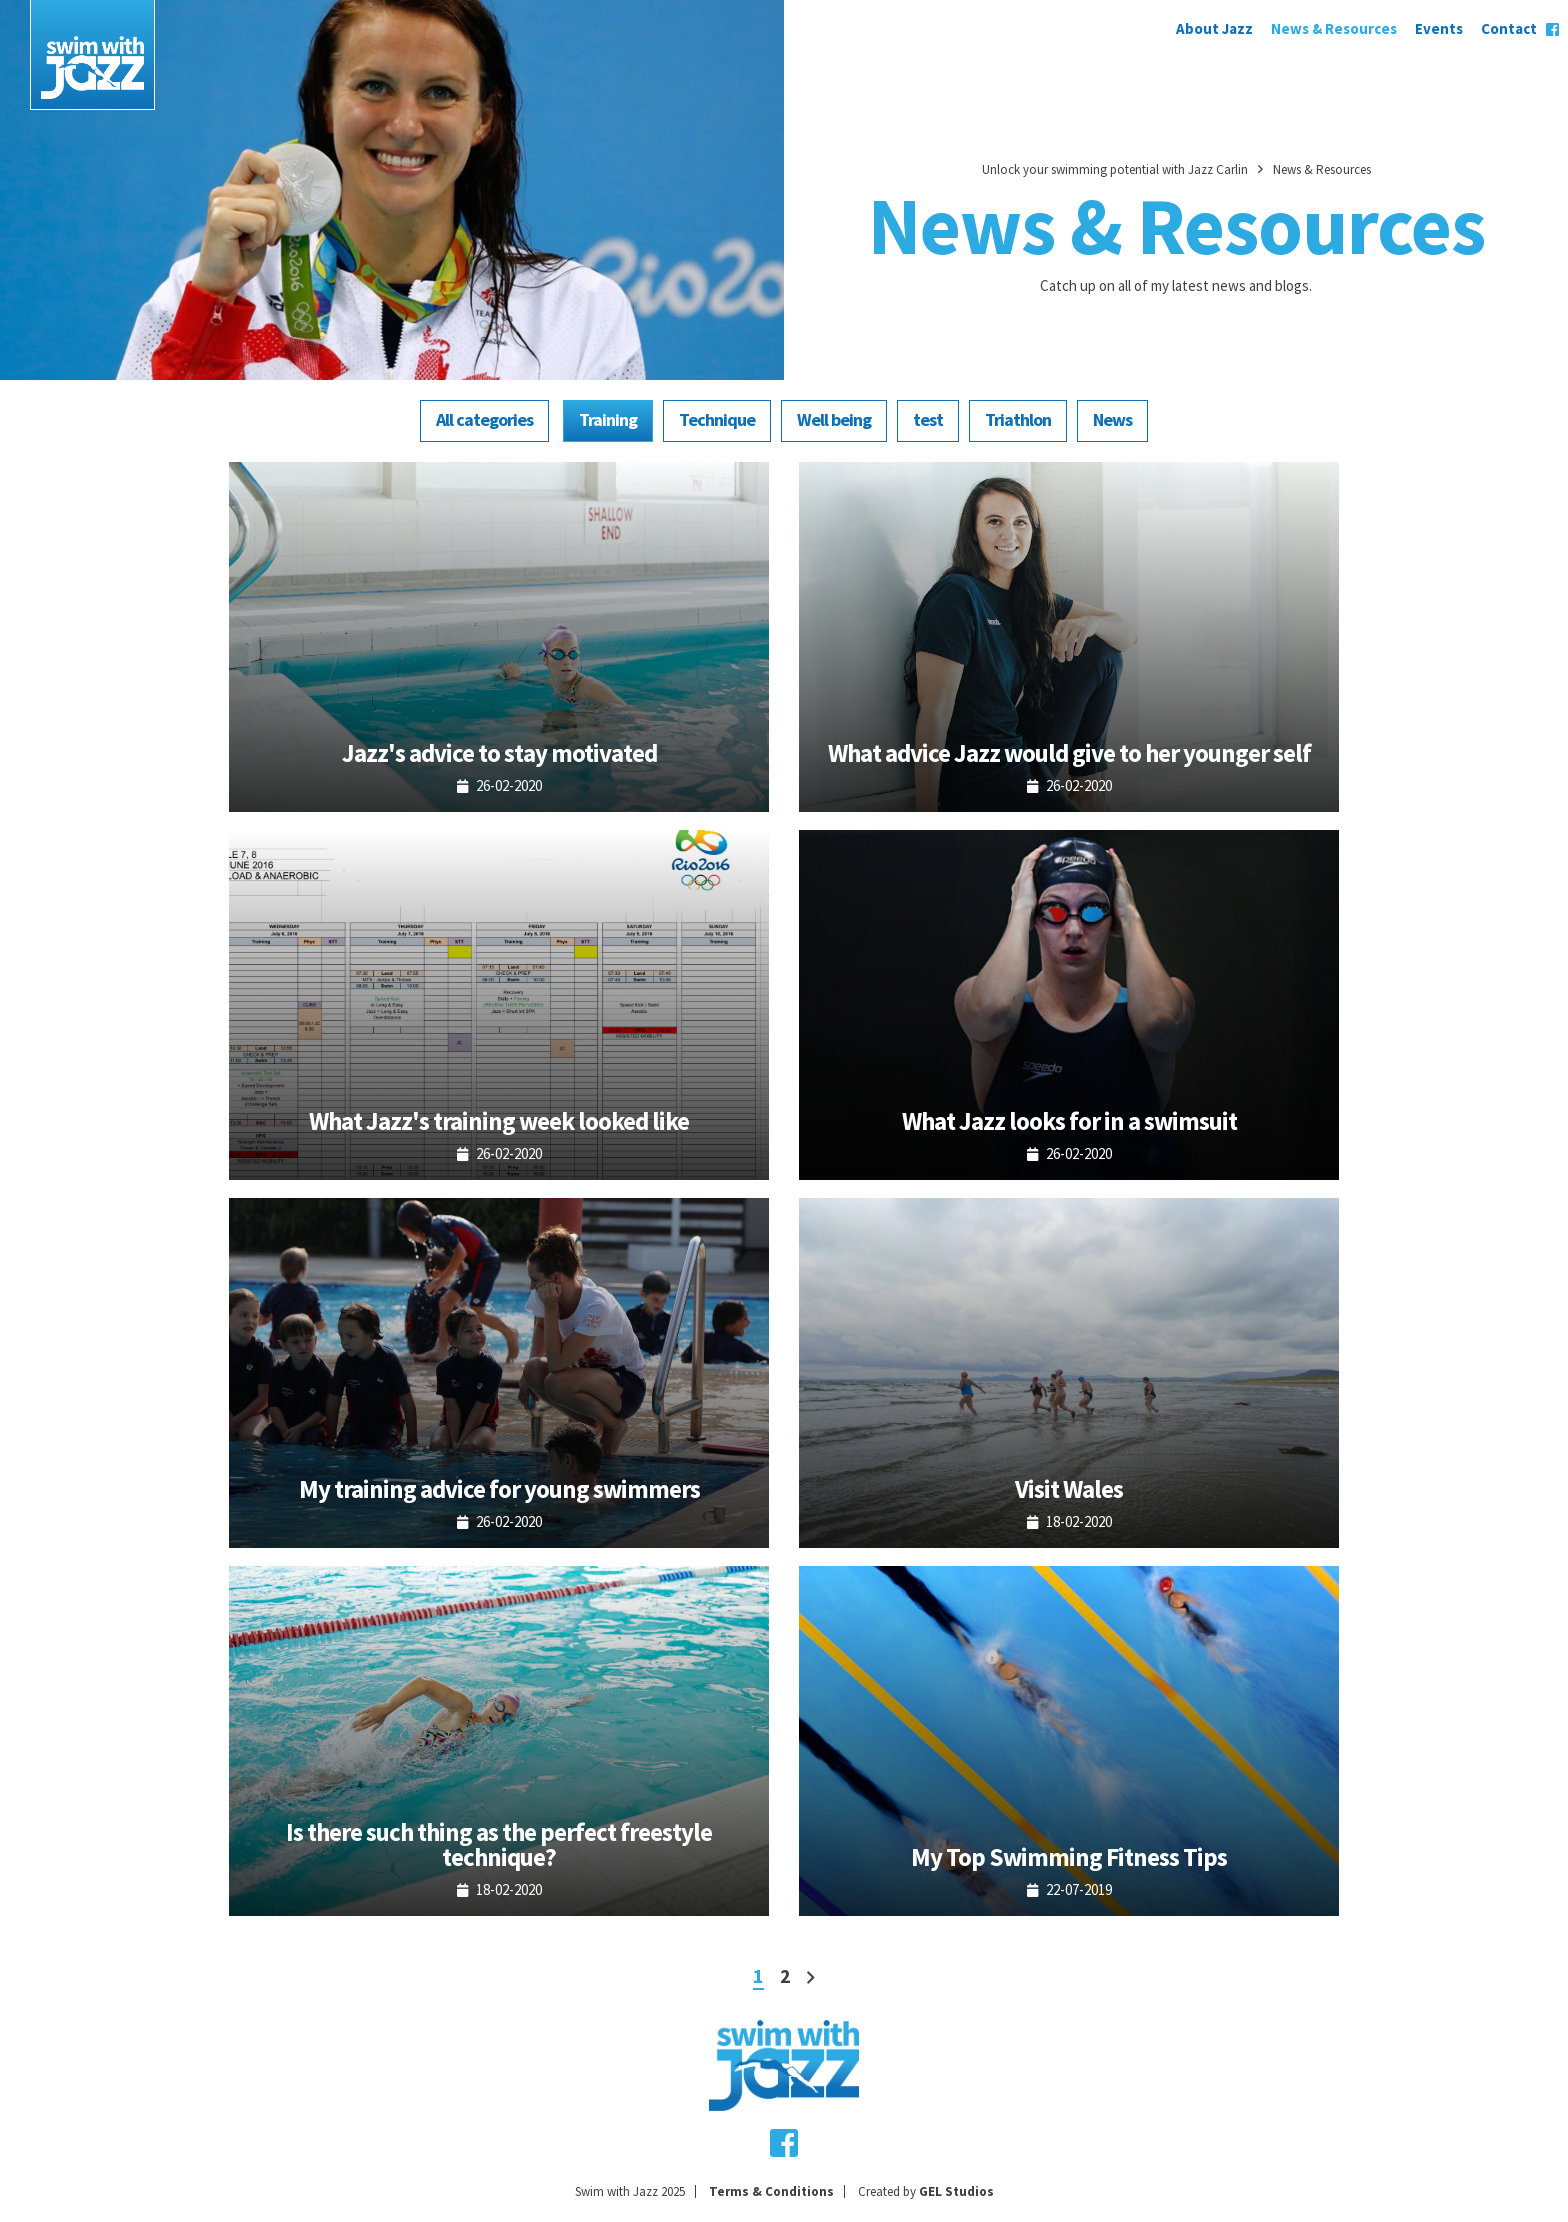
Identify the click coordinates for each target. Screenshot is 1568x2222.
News (1112, 419)
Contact (1509, 28)
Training (608, 419)
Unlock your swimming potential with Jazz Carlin (1115, 169)
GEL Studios (956, 2191)
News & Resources (1334, 28)
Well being (834, 419)
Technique (717, 419)
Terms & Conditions (771, 2191)
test (928, 419)
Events (1439, 28)
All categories (484, 419)
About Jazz (1214, 28)
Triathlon (1018, 419)
